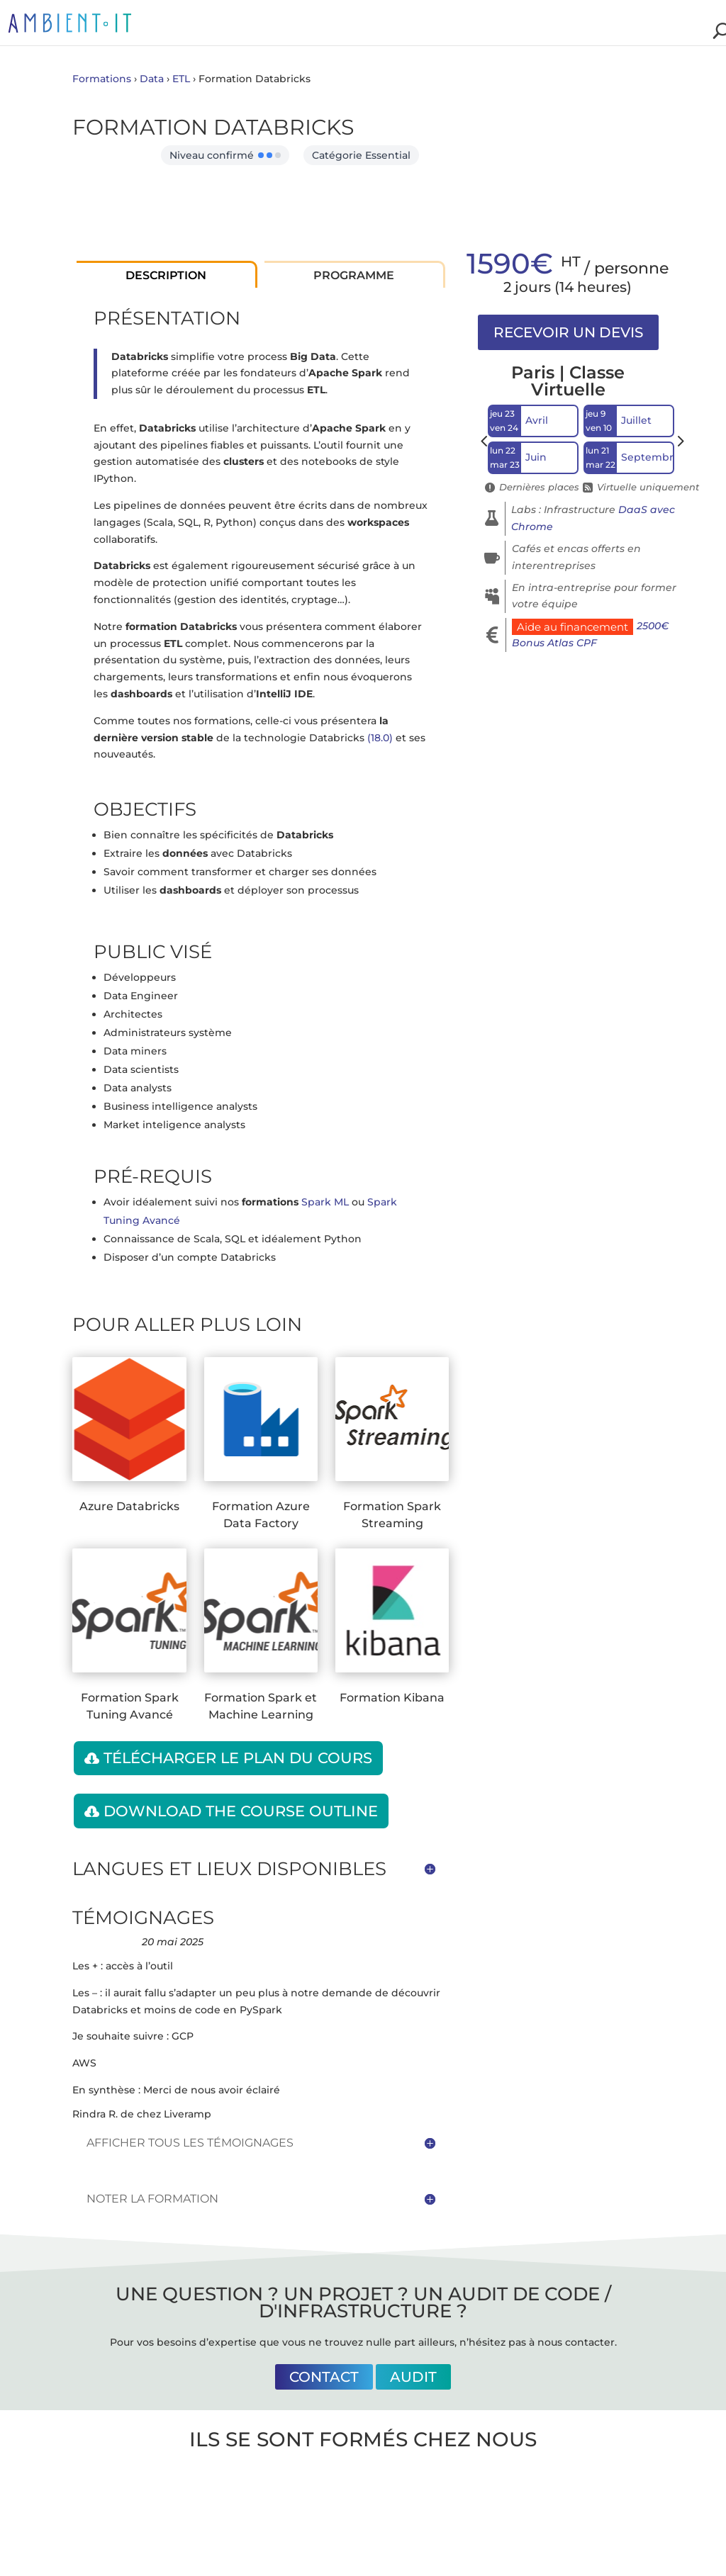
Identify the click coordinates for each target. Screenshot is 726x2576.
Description (165, 275)
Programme (353, 275)
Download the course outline (241, 1811)
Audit (413, 2376)
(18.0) (380, 737)
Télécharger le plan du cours (238, 1758)
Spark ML (325, 1202)
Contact (324, 2376)
